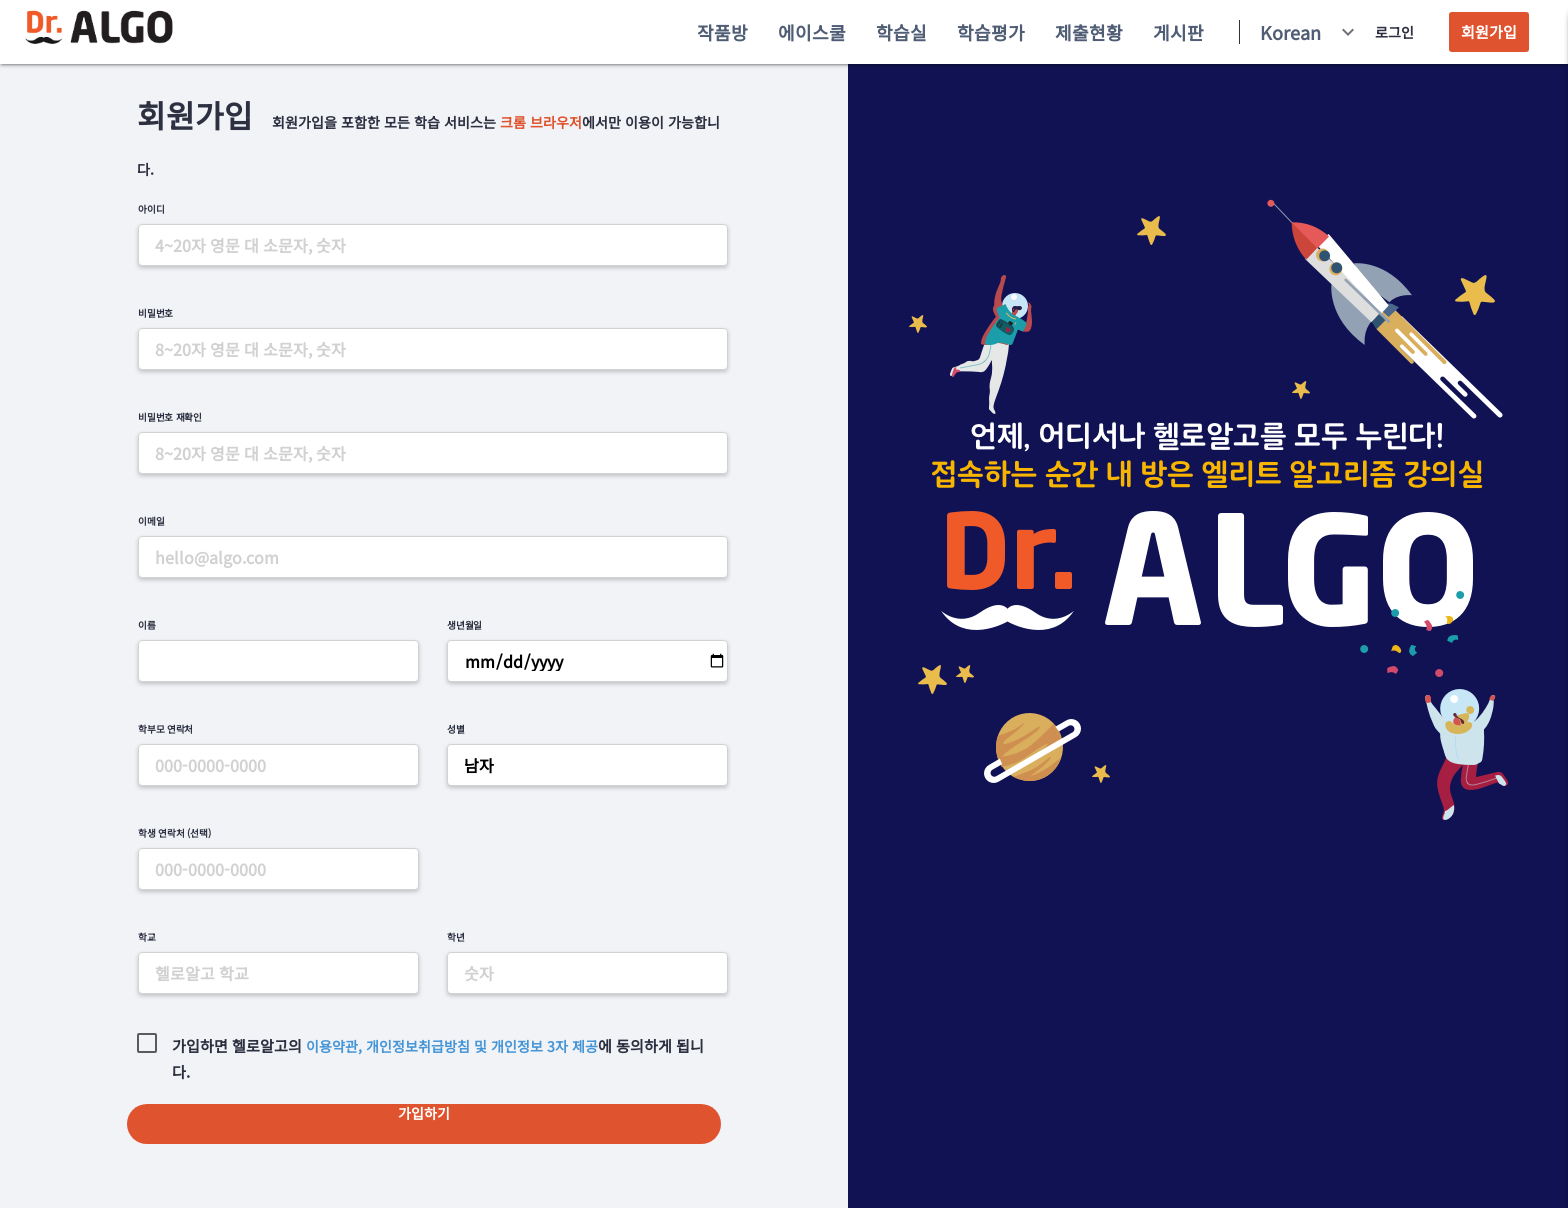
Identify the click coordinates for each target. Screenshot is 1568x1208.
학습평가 (991, 32)
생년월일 (464, 625)
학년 (456, 937)
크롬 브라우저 (541, 122)
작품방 (722, 32)
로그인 (1394, 32)
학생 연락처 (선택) (174, 833)
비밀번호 (155, 313)
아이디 (151, 209)
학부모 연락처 (165, 729)
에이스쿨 (812, 32)
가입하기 (424, 1113)
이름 (147, 625)
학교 (147, 937)
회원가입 (1489, 31)
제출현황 (1089, 32)
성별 (456, 729)
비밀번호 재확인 (170, 417)
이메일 (151, 521)
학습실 (901, 32)
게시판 (1178, 32)
